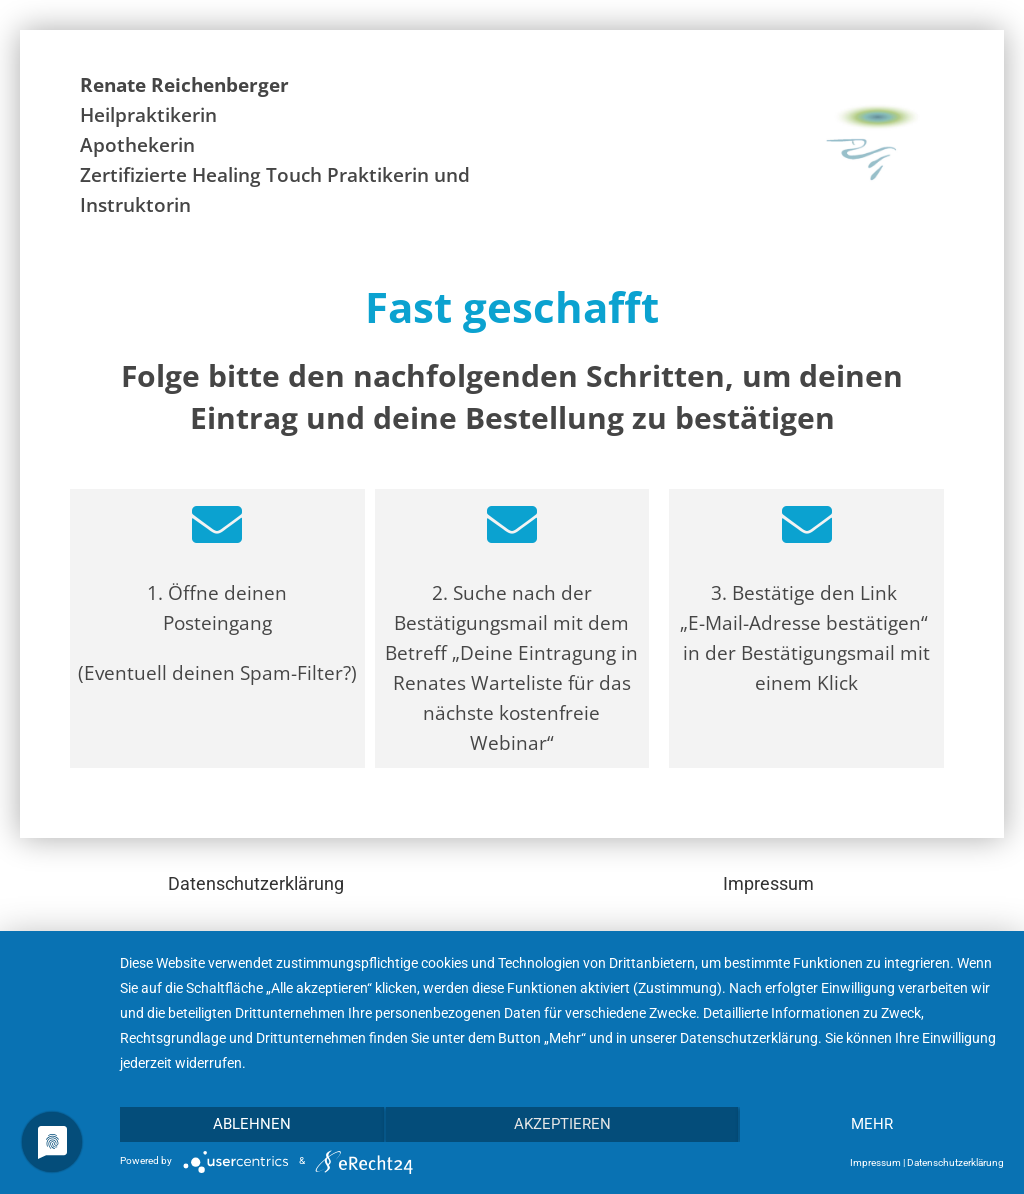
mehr (872, 1124)
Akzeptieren (562, 1124)
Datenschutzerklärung (256, 883)
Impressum (768, 883)
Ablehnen (252, 1124)
